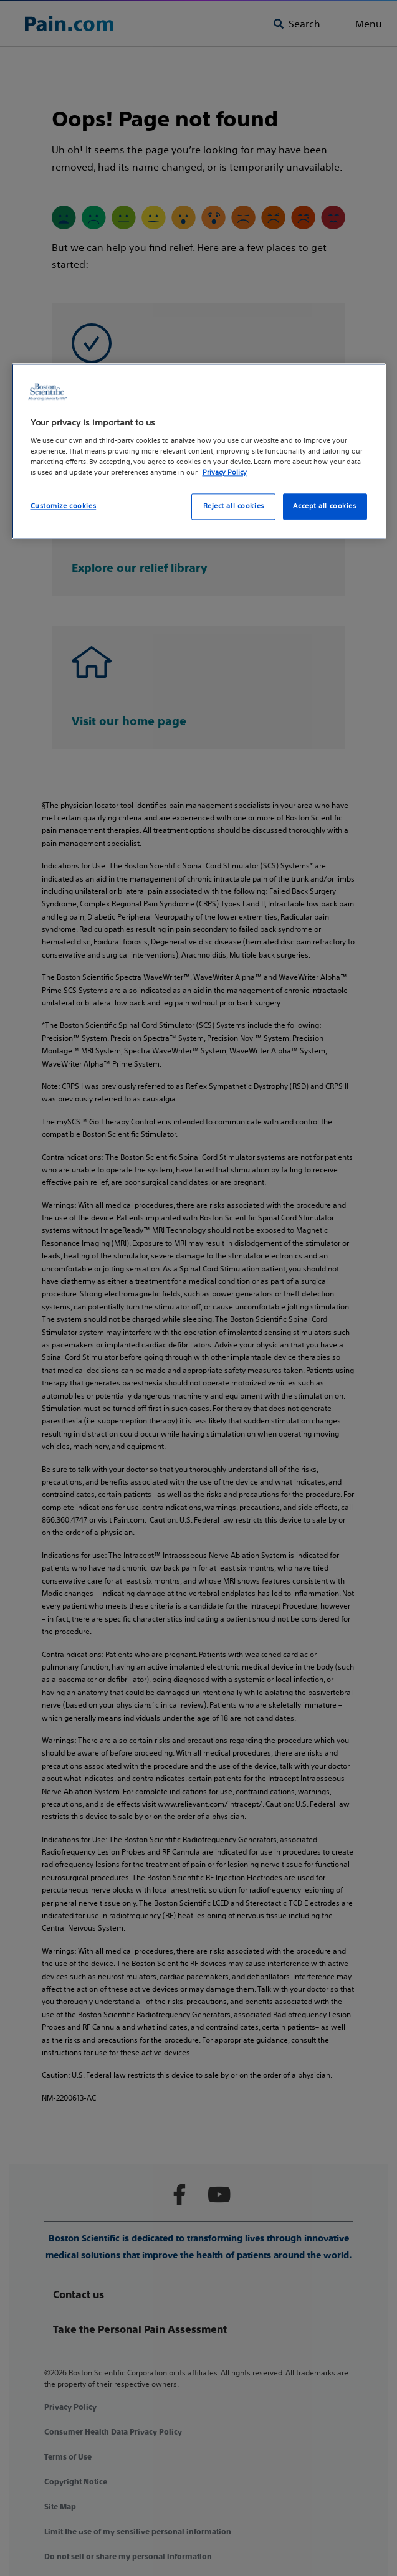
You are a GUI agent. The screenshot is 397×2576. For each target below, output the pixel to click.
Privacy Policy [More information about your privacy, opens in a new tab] (225, 472)
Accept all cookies (324, 506)
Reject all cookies (233, 506)
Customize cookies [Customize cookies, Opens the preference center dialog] (64, 506)
